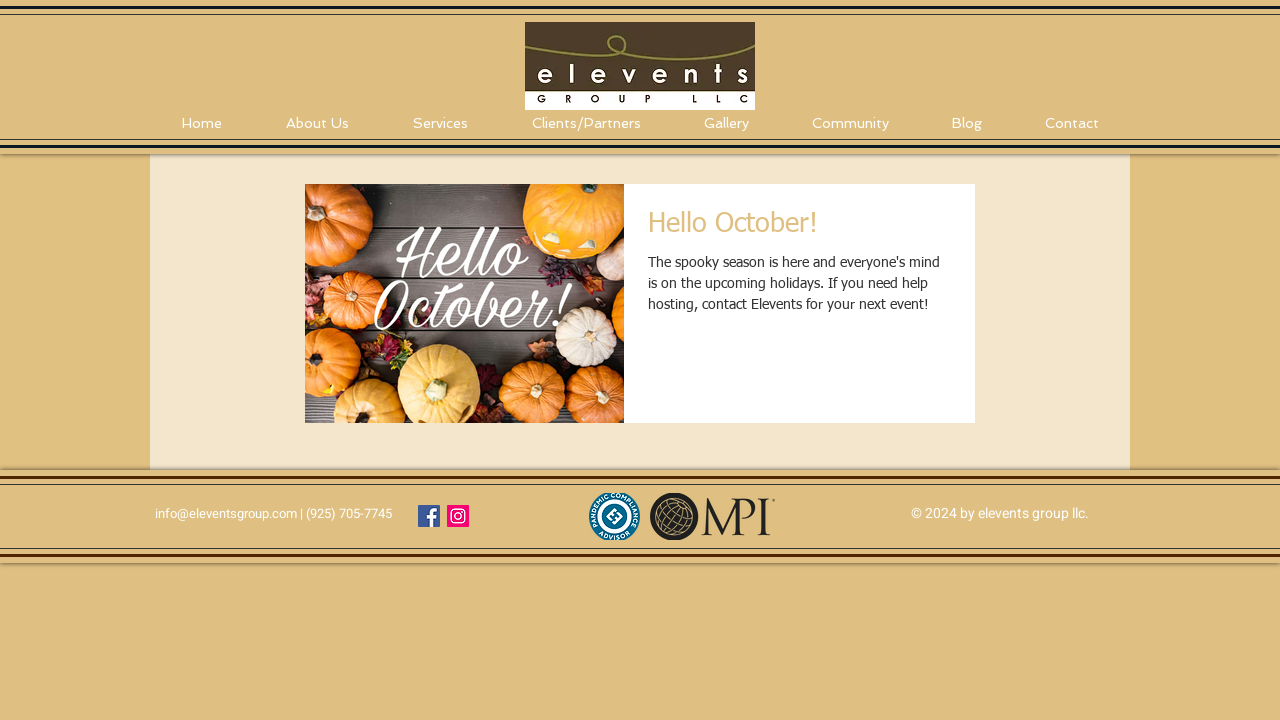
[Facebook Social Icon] (429, 516)
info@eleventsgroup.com (226, 513)
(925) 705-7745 (349, 513)
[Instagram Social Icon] (458, 516)
